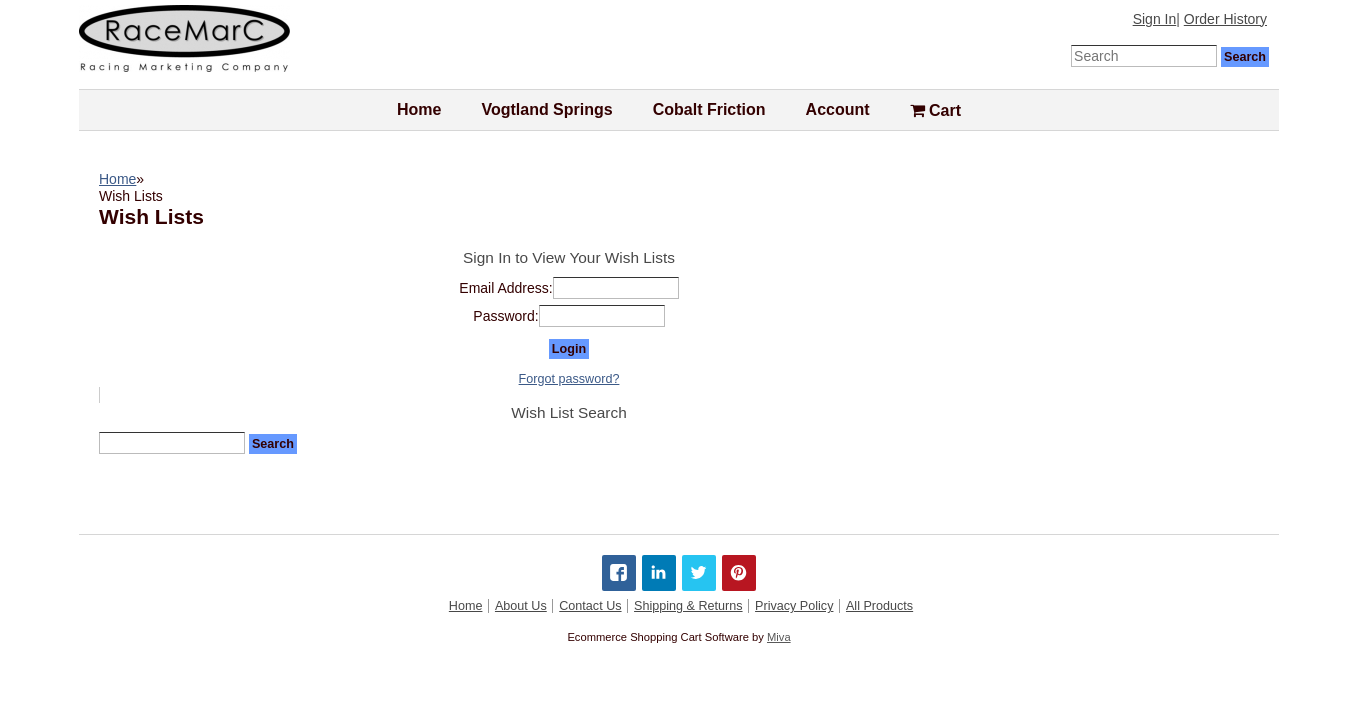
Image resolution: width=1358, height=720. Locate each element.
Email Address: (505, 288)
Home (419, 109)
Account (838, 109)
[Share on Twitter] (699, 573)
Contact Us (590, 606)
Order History (1225, 19)
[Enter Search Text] (1144, 56)
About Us (521, 606)
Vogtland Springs (546, 109)
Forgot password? (569, 379)
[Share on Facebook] (619, 573)
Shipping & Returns (688, 606)
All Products (879, 606)
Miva (779, 637)
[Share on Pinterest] (739, 573)
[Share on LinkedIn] (659, 573)
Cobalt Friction (709, 109)
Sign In (1155, 19)
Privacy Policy (794, 606)
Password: (505, 316)
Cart (935, 110)
